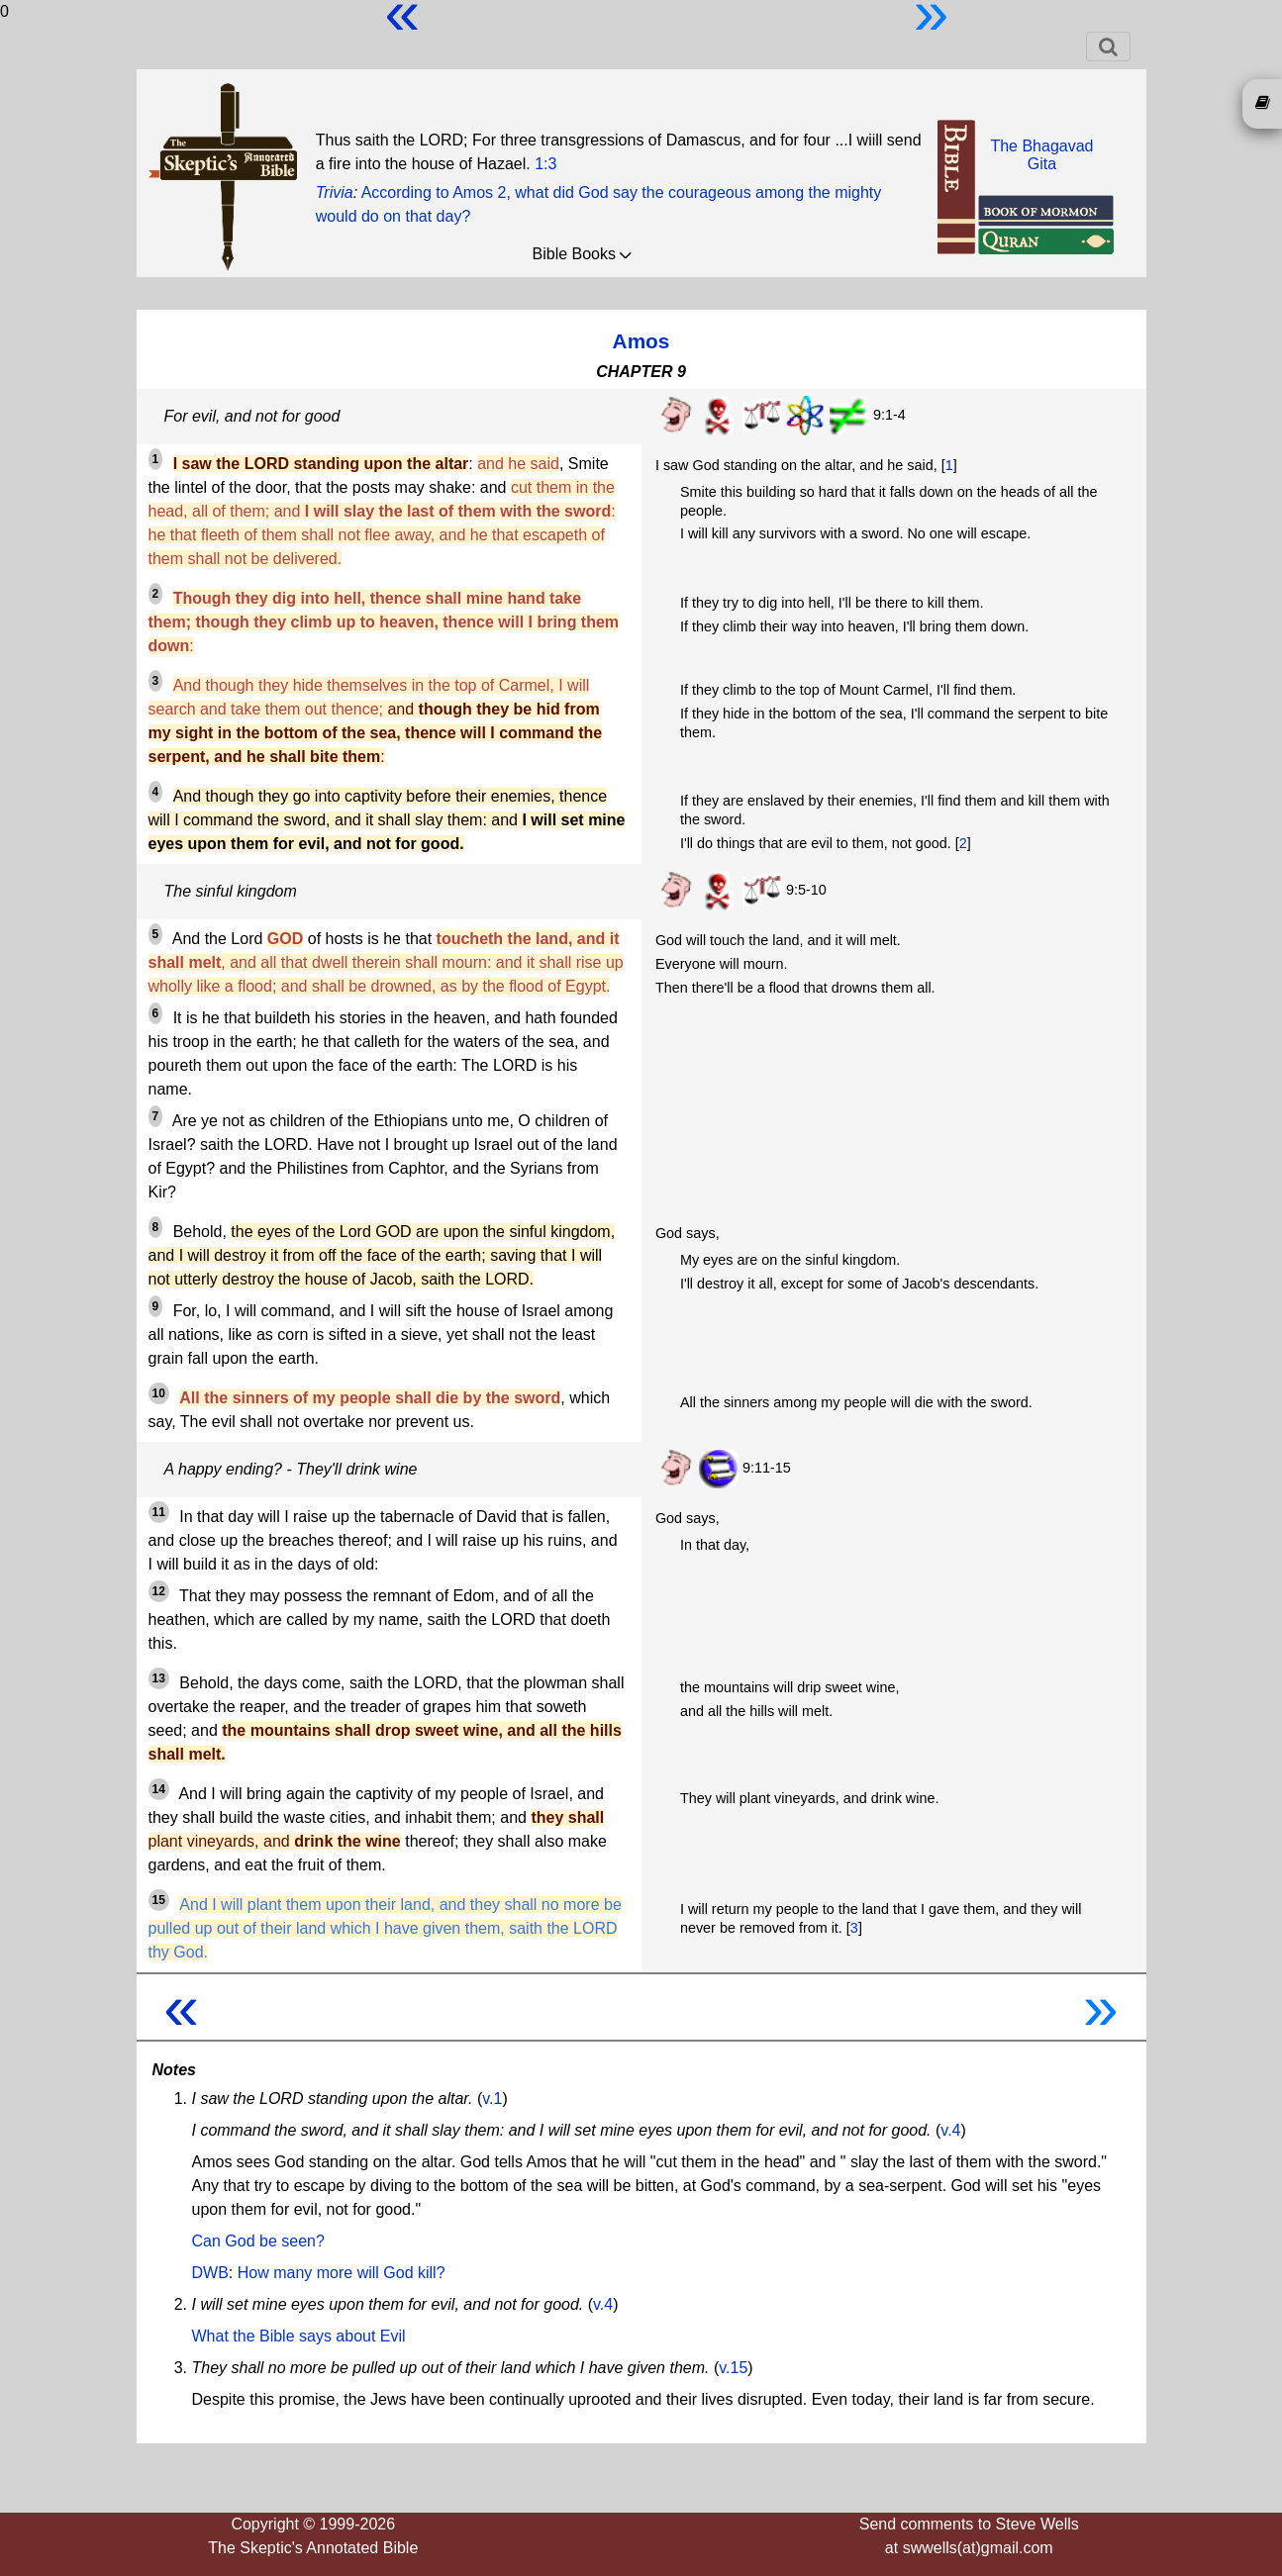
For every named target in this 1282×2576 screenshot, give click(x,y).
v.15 (733, 2367)
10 (158, 1393)
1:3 (545, 163)
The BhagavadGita (1041, 155)
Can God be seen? (258, 2241)
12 (158, 1591)
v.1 (492, 2098)
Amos (641, 341)
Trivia (334, 192)
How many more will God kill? (341, 2272)
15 (158, 1900)
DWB (210, 2272)
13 (158, 1678)
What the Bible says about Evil (299, 2336)
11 (158, 1512)
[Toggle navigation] (1108, 46)
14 (158, 1789)
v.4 (950, 2130)
